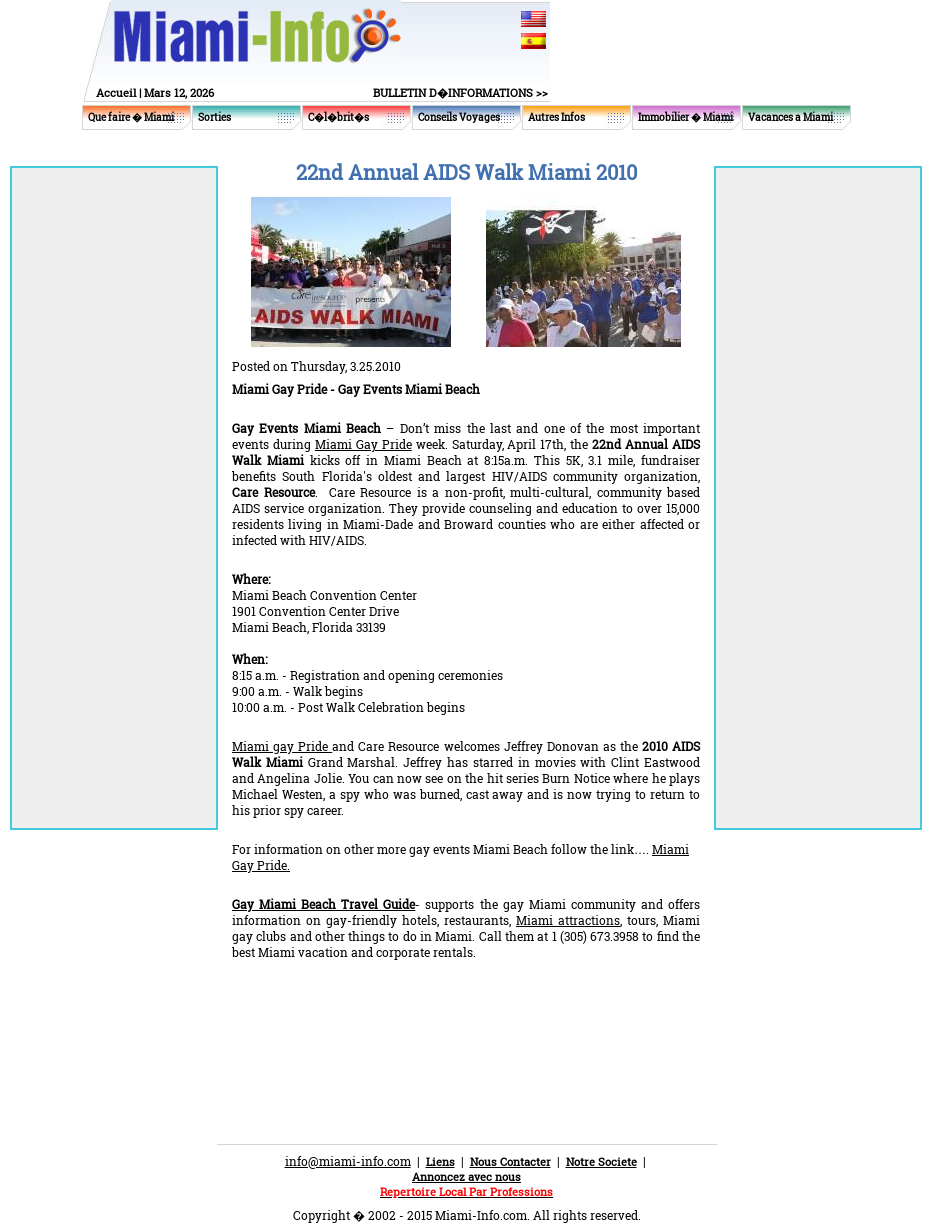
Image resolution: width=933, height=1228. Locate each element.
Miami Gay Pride (363, 444)
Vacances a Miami (790, 117)
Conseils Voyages (459, 117)
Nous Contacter (510, 1161)
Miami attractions (568, 920)
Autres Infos (556, 117)
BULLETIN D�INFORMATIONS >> (460, 92)
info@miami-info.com (348, 1161)
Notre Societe (601, 1161)
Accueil (116, 92)
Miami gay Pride (282, 746)
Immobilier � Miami (685, 117)
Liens (440, 1161)
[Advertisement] (466, 1014)
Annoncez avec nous (466, 1176)
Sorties (214, 117)
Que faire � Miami (131, 117)
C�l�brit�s (338, 117)
